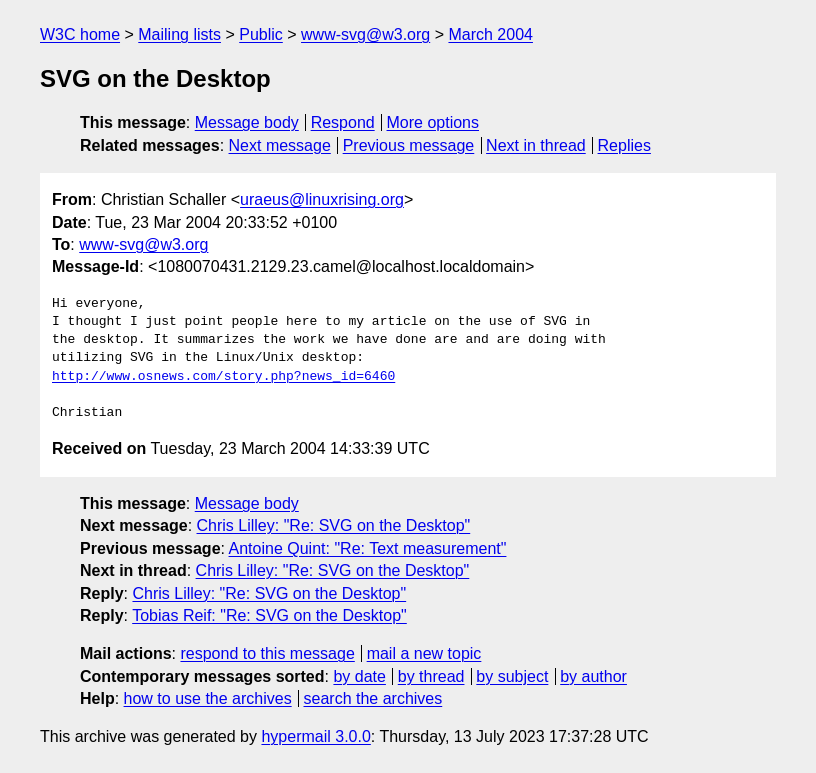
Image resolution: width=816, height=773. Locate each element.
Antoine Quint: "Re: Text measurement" (368, 548)
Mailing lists (179, 34)
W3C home (80, 34)
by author (593, 676)
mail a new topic (424, 653)
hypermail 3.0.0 (315, 736)
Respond (343, 122)
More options (433, 122)
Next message (280, 145)
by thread (431, 676)
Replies (624, 145)
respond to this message (267, 653)
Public (261, 34)
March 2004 (490, 34)
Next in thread (536, 145)
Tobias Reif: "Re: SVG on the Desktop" (269, 615)
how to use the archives (208, 698)
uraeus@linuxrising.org (322, 199)
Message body (247, 122)
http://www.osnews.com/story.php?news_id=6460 (223, 377)
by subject (512, 676)
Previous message (409, 145)
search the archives (373, 698)
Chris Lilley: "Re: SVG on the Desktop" (334, 525)
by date (359, 676)
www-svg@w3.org (365, 34)
